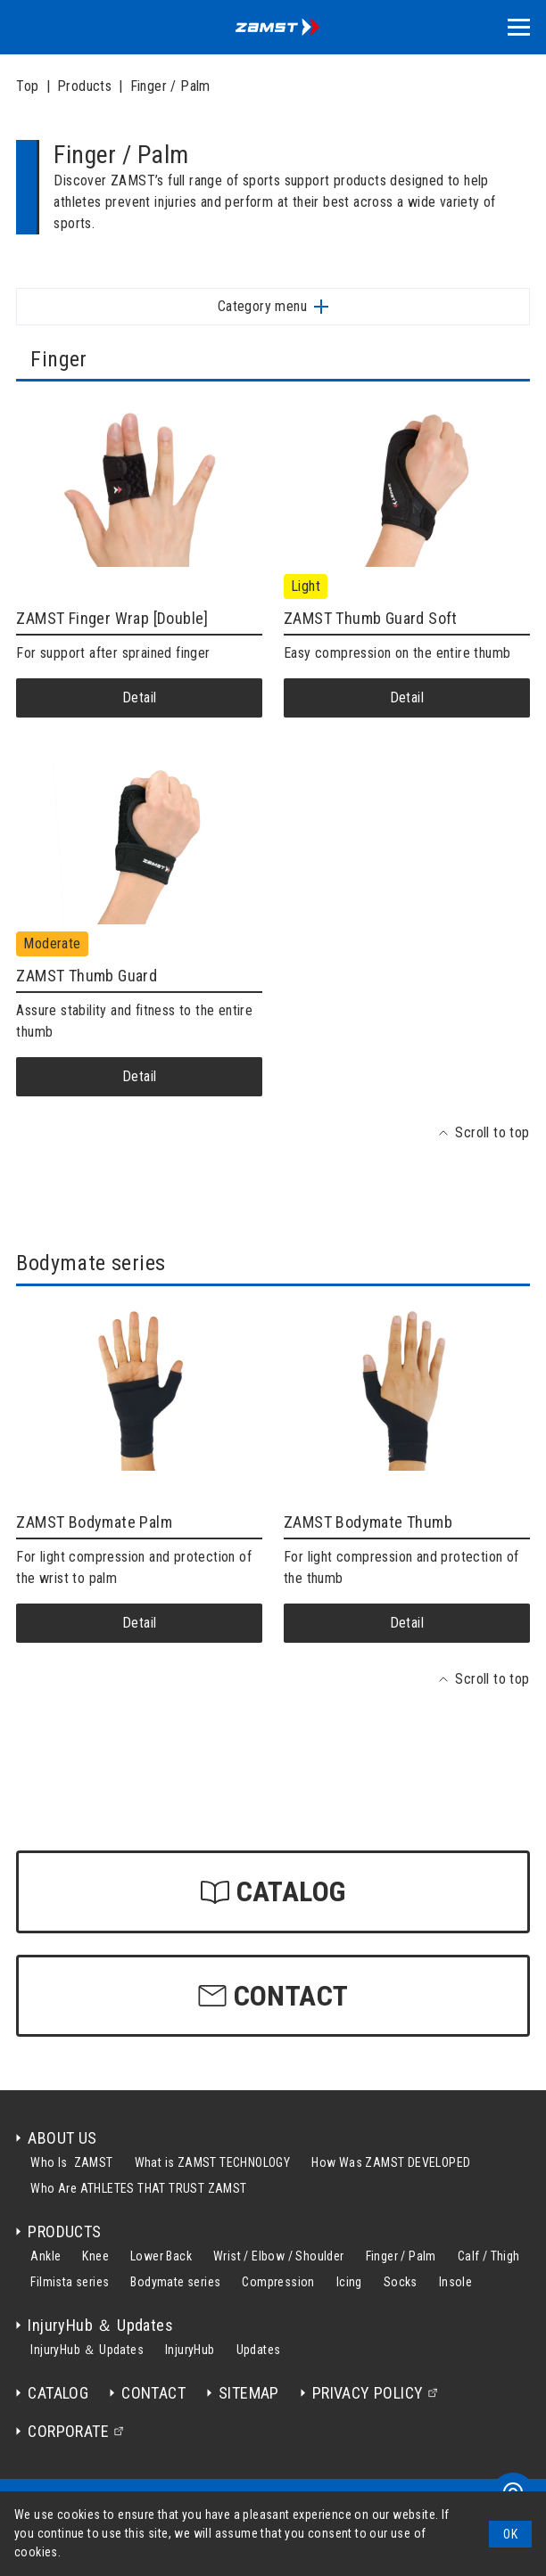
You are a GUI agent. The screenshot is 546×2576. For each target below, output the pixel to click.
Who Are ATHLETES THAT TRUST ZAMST (138, 2188)
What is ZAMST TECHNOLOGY (213, 2162)
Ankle (45, 2256)
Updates (258, 2349)
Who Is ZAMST (71, 2162)
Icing (349, 2282)
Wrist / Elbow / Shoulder (278, 2256)
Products (84, 86)
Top (27, 86)
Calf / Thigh (489, 2256)
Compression (278, 2282)
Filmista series (69, 2282)
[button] (519, 27)
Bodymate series (175, 2282)
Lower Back (161, 2256)
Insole (455, 2282)
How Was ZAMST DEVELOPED (390, 2162)
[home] (273, 27)
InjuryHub (190, 2349)
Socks (401, 2282)
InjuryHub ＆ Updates (87, 2349)
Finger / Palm (170, 86)
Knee (95, 2256)
